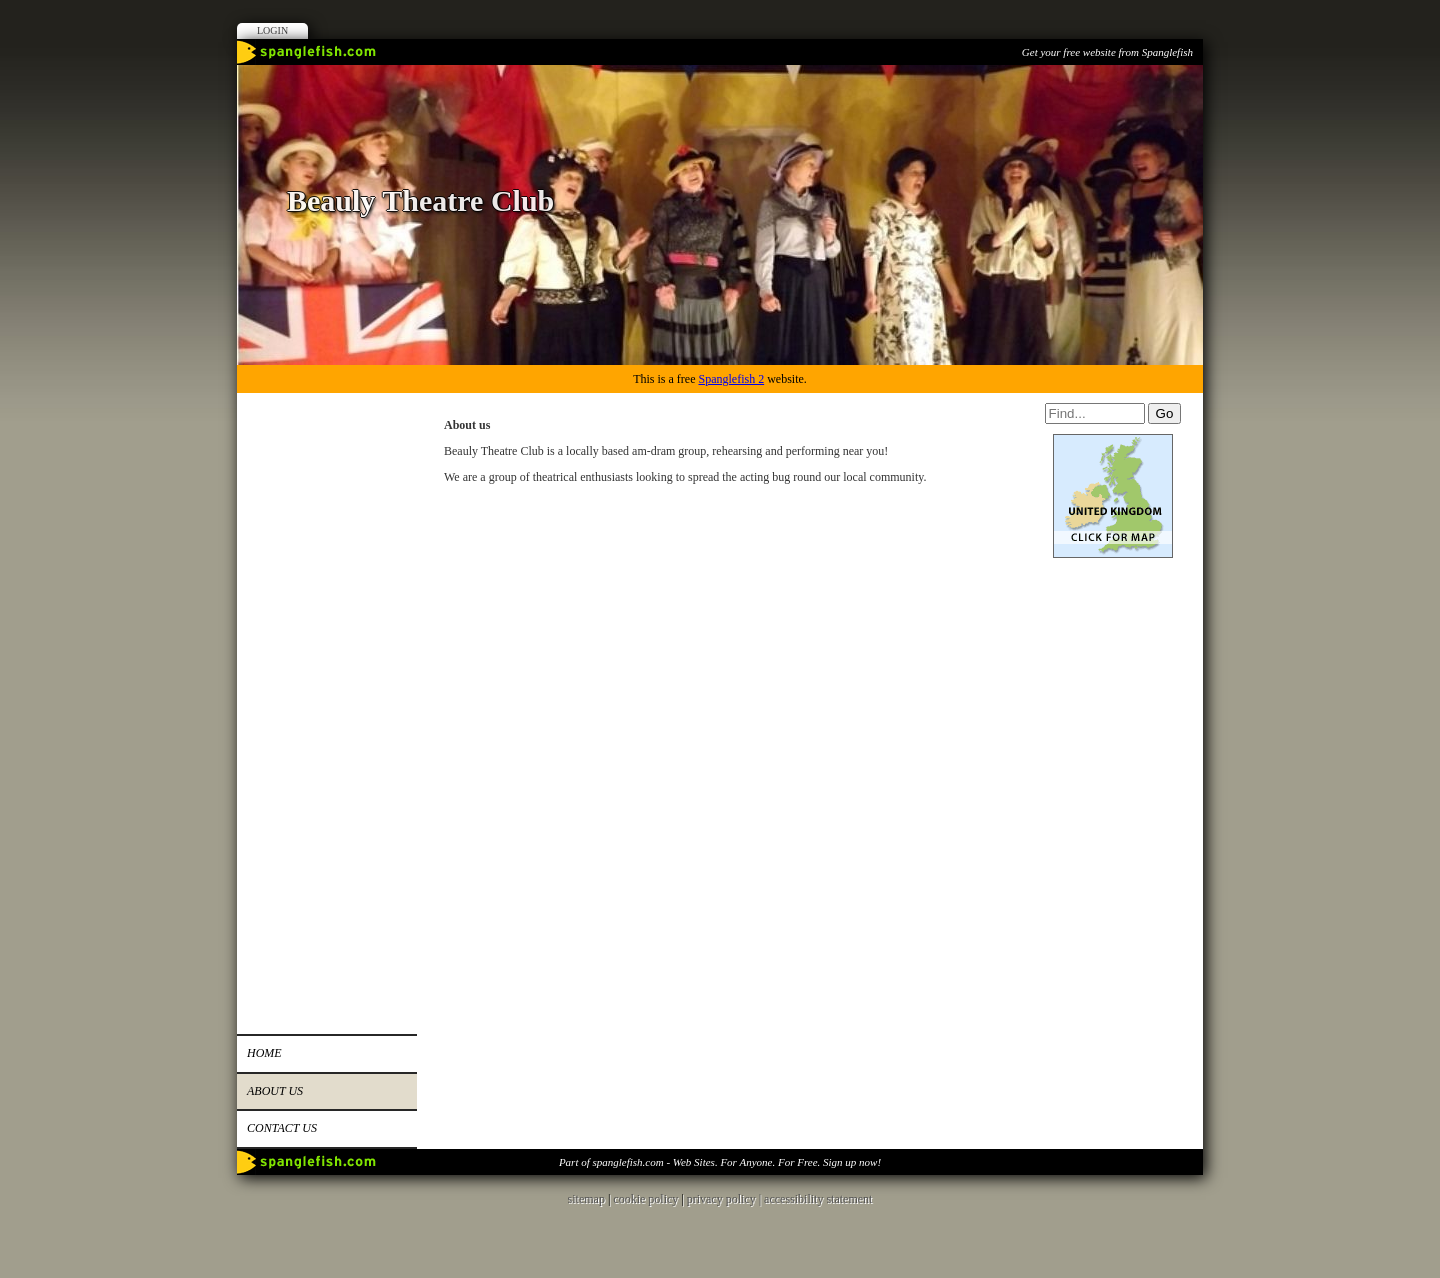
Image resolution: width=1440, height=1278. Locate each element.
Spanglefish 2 (731, 379)
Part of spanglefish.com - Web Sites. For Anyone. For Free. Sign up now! (720, 1162)
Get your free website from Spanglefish (1107, 52)
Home (264, 1053)
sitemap (586, 1199)
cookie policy (645, 1199)
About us (275, 1091)
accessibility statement (818, 1199)
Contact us (282, 1128)
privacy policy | (725, 1199)
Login (272, 30)
